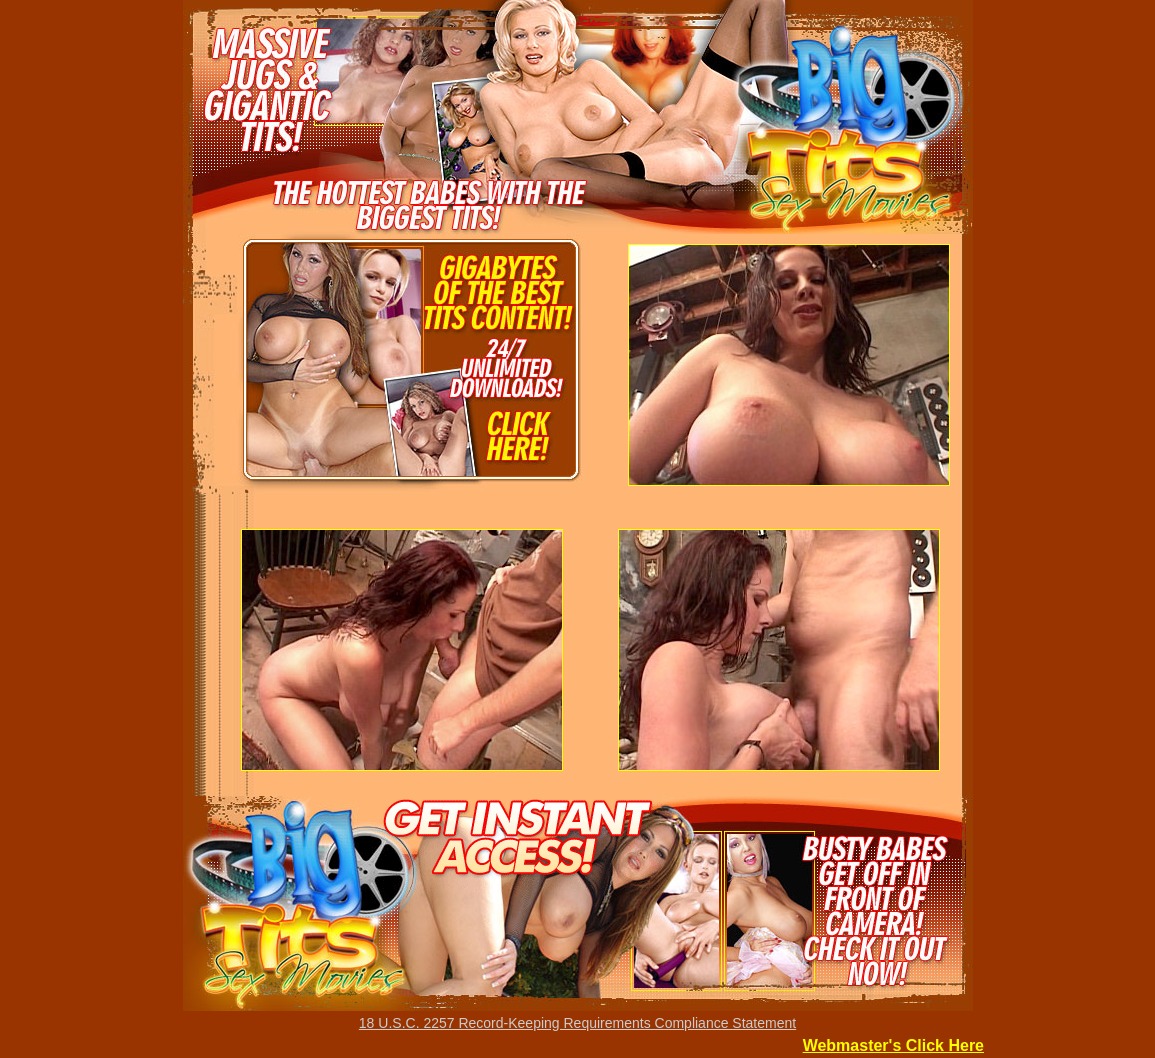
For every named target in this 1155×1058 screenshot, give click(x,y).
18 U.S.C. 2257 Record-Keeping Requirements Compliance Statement (577, 1023)
